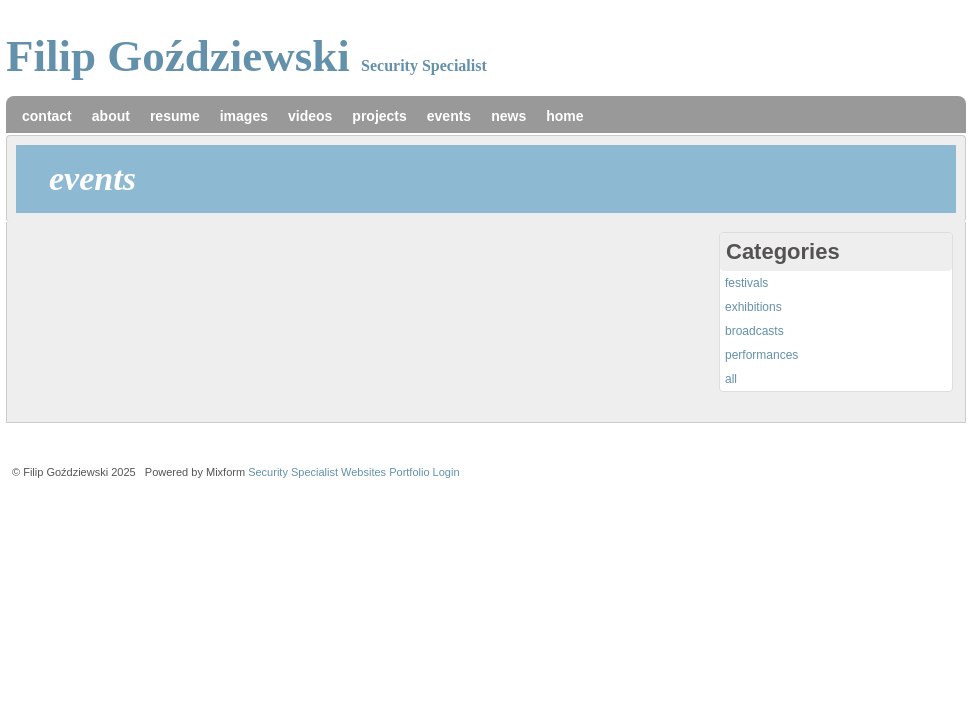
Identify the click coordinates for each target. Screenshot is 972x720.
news (508, 116)
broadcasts (754, 331)
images (244, 116)
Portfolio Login (424, 472)
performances (761, 355)
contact (47, 116)
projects (379, 116)
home (564, 116)
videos (310, 116)
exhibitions (753, 307)
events (449, 116)
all (731, 379)
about (111, 116)
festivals (746, 283)
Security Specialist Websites (317, 472)
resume (175, 116)
